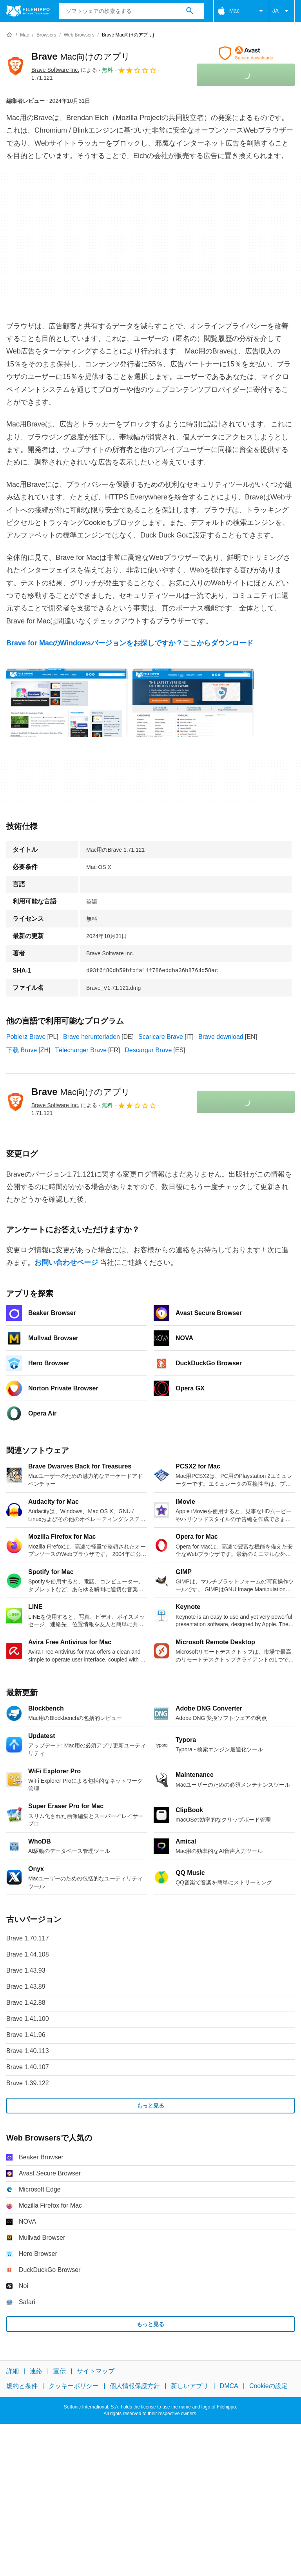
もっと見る (150, 2105)
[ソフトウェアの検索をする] (190, 11)
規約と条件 (22, 2386)
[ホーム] (9, 34)
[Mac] (24, 35)
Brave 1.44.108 (27, 1954)
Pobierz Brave (26, 1036)
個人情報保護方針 (135, 2386)
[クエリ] (131, 11)
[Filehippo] (28, 11)
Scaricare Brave (160, 1036)
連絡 (36, 2371)
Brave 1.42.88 (25, 2002)
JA (281, 11)
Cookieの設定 (268, 2386)
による (64, 70)
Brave (80, 56)
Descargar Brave (148, 1050)
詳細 (12, 2371)
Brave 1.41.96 (25, 2034)
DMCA (229, 2386)
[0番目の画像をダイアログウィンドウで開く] (67, 703)
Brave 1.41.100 (27, 2018)
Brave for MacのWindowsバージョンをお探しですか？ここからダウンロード (129, 643)
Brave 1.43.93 (25, 1970)
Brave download (220, 1036)
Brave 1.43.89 (25, 1986)
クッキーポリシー (74, 2386)
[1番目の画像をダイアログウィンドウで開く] (193, 703)
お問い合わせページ (66, 1262)
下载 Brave (21, 1050)
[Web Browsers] (79, 35)
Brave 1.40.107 (27, 2067)
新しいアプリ (190, 2386)
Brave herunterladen (91, 1036)
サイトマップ (95, 2371)
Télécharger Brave (81, 1050)
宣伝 (59, 2371)
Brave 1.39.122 (27, 2083)
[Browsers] (46, 35)
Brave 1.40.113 (27, 2051)
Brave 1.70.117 (27, 1938)
